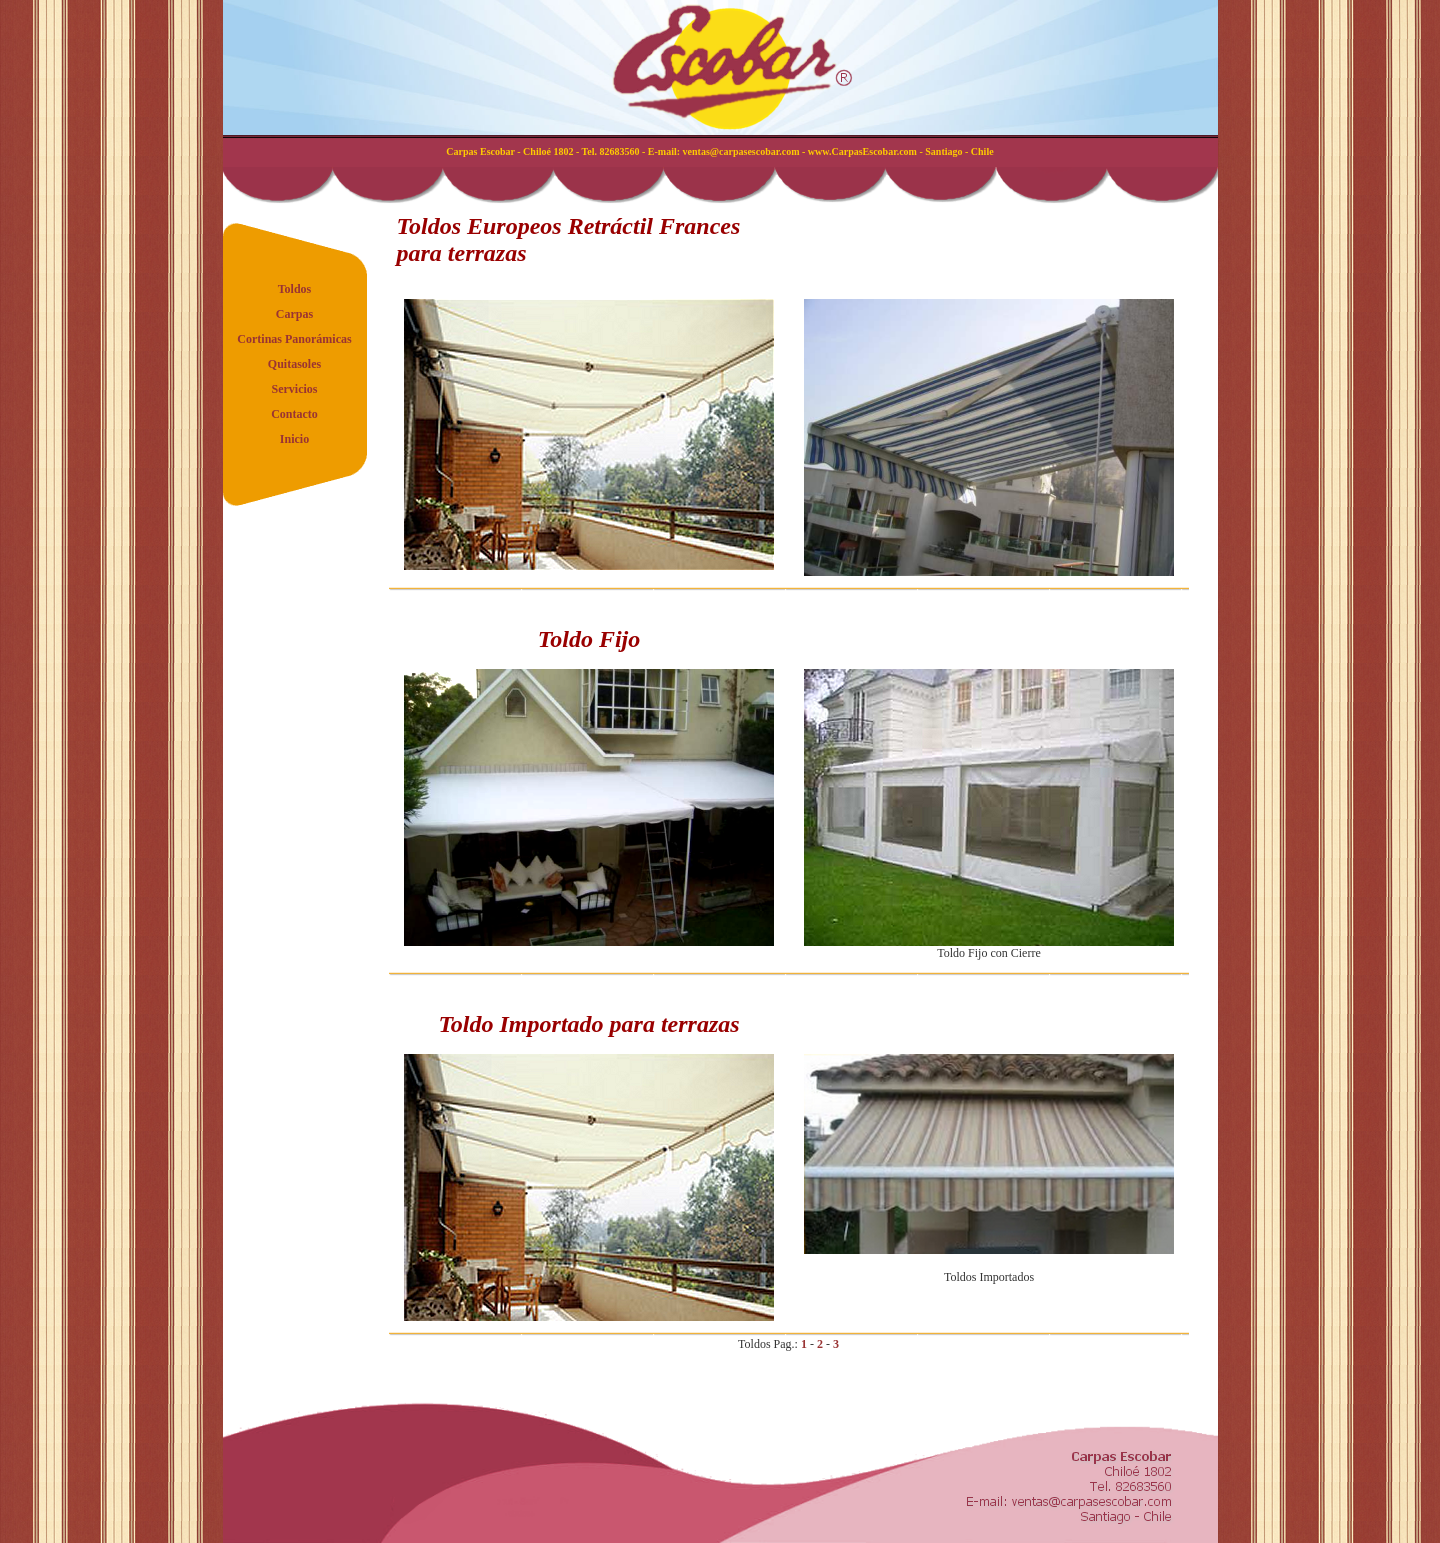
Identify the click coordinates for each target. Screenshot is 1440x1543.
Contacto (294, 414)
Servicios (295, 389)
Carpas (294, 314)
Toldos (295, 289)
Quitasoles (294, 364)
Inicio (294, 439)
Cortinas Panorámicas (294, 339)
